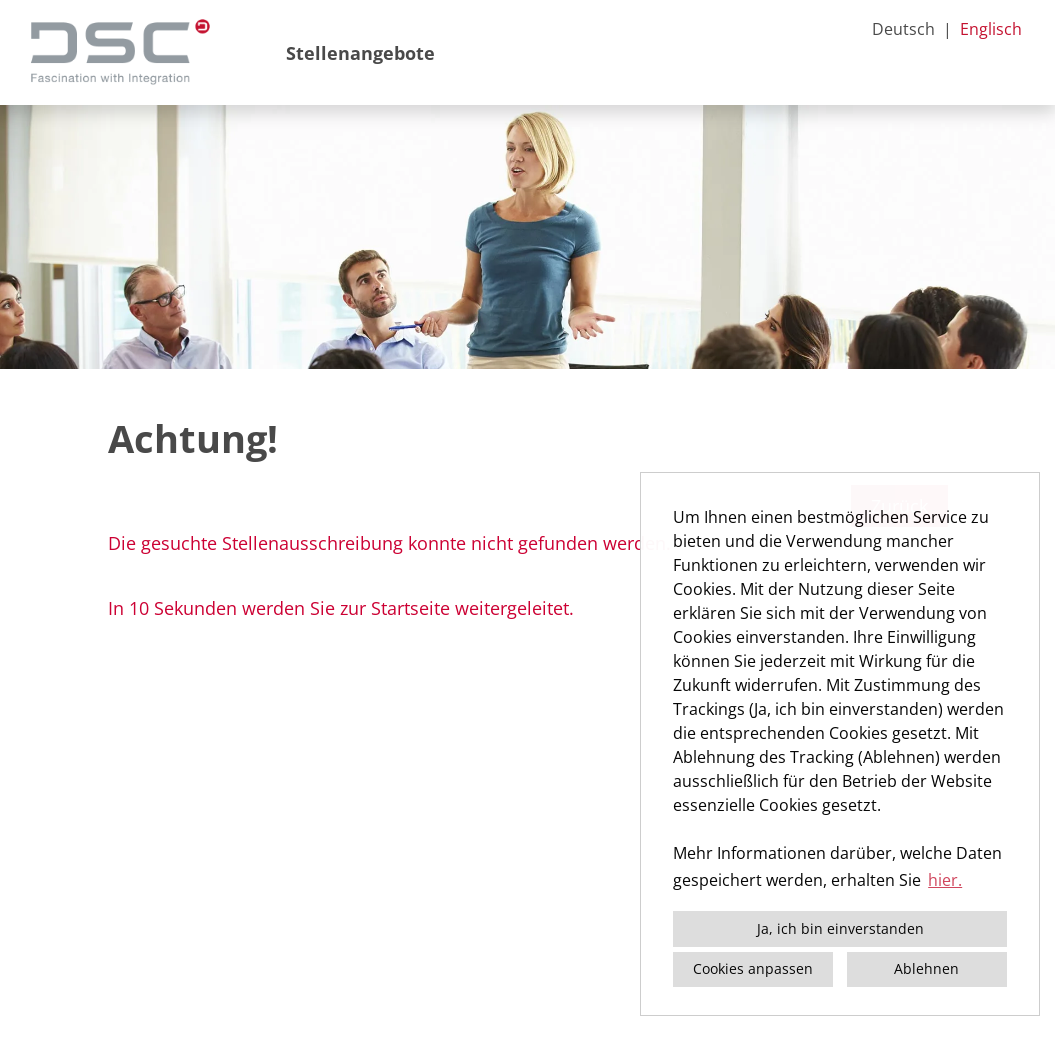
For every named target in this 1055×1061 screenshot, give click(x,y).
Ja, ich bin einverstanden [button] (840, 928)
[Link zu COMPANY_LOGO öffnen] (120, 52)
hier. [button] (945, 880)
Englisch (991, 29)
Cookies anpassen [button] (753, 968)
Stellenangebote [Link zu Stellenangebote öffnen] (360, 53)
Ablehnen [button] (926, 968)
